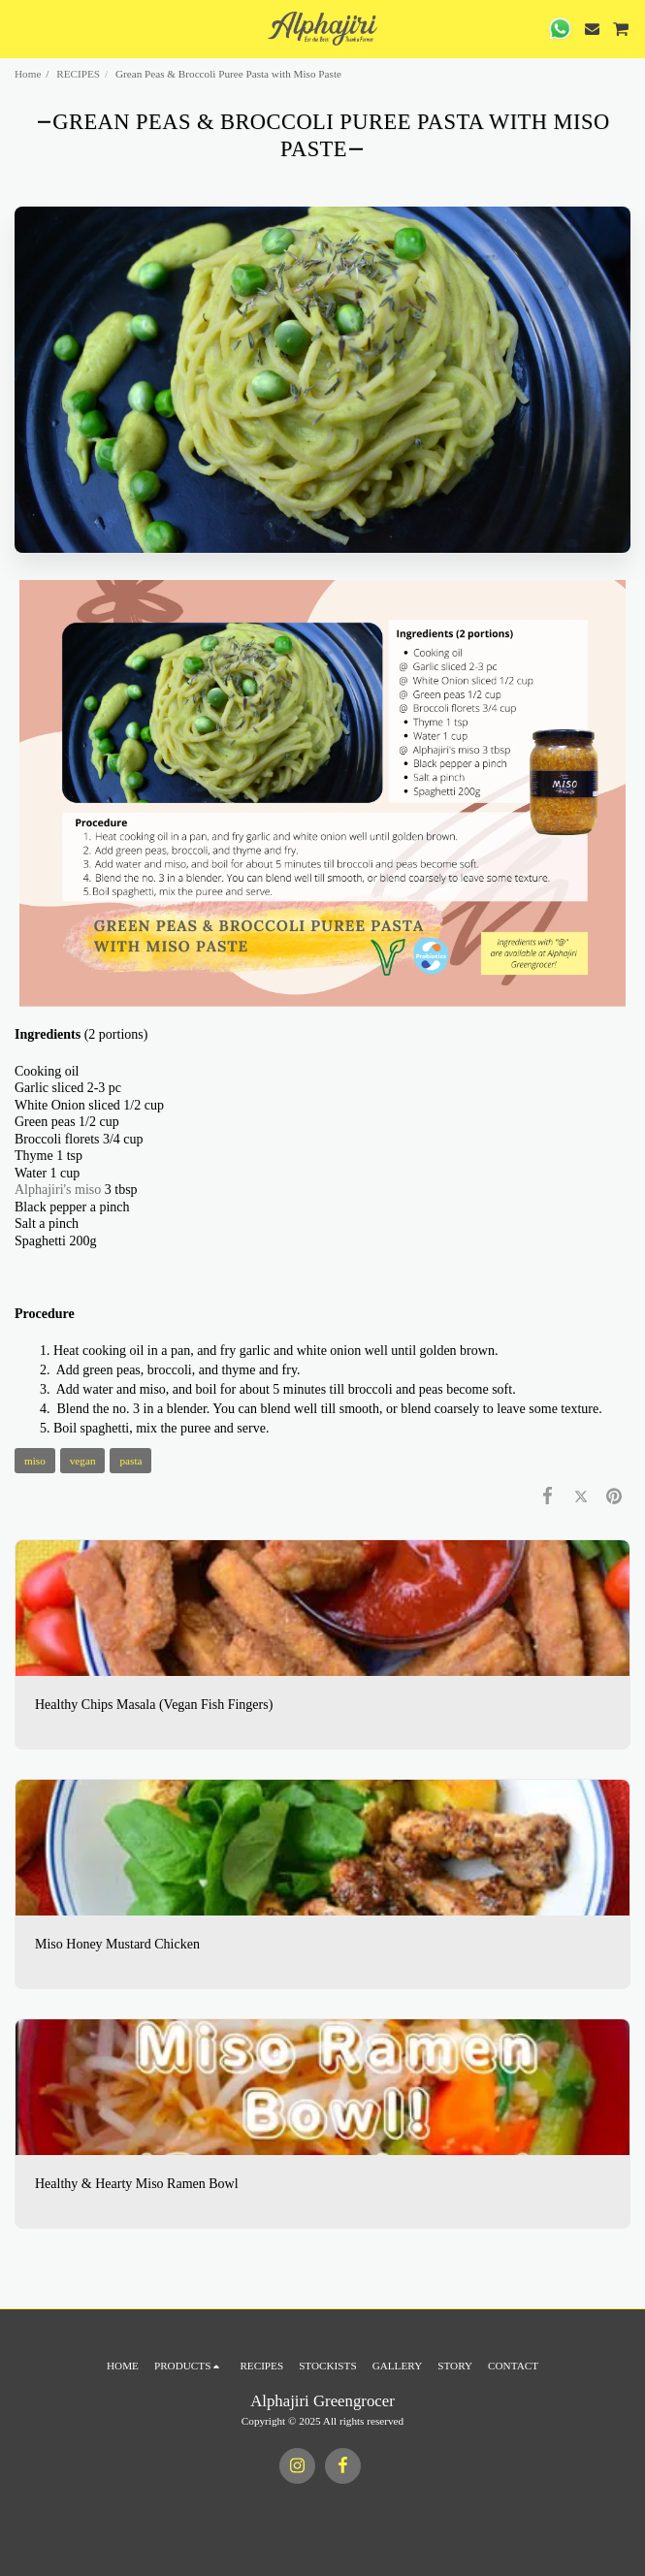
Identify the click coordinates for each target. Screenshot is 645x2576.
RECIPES (78, 74)
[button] (21, 28)
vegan (83, 1460)
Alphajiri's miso (58, 1189)
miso (35, 1460)
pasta (130, 1460)
